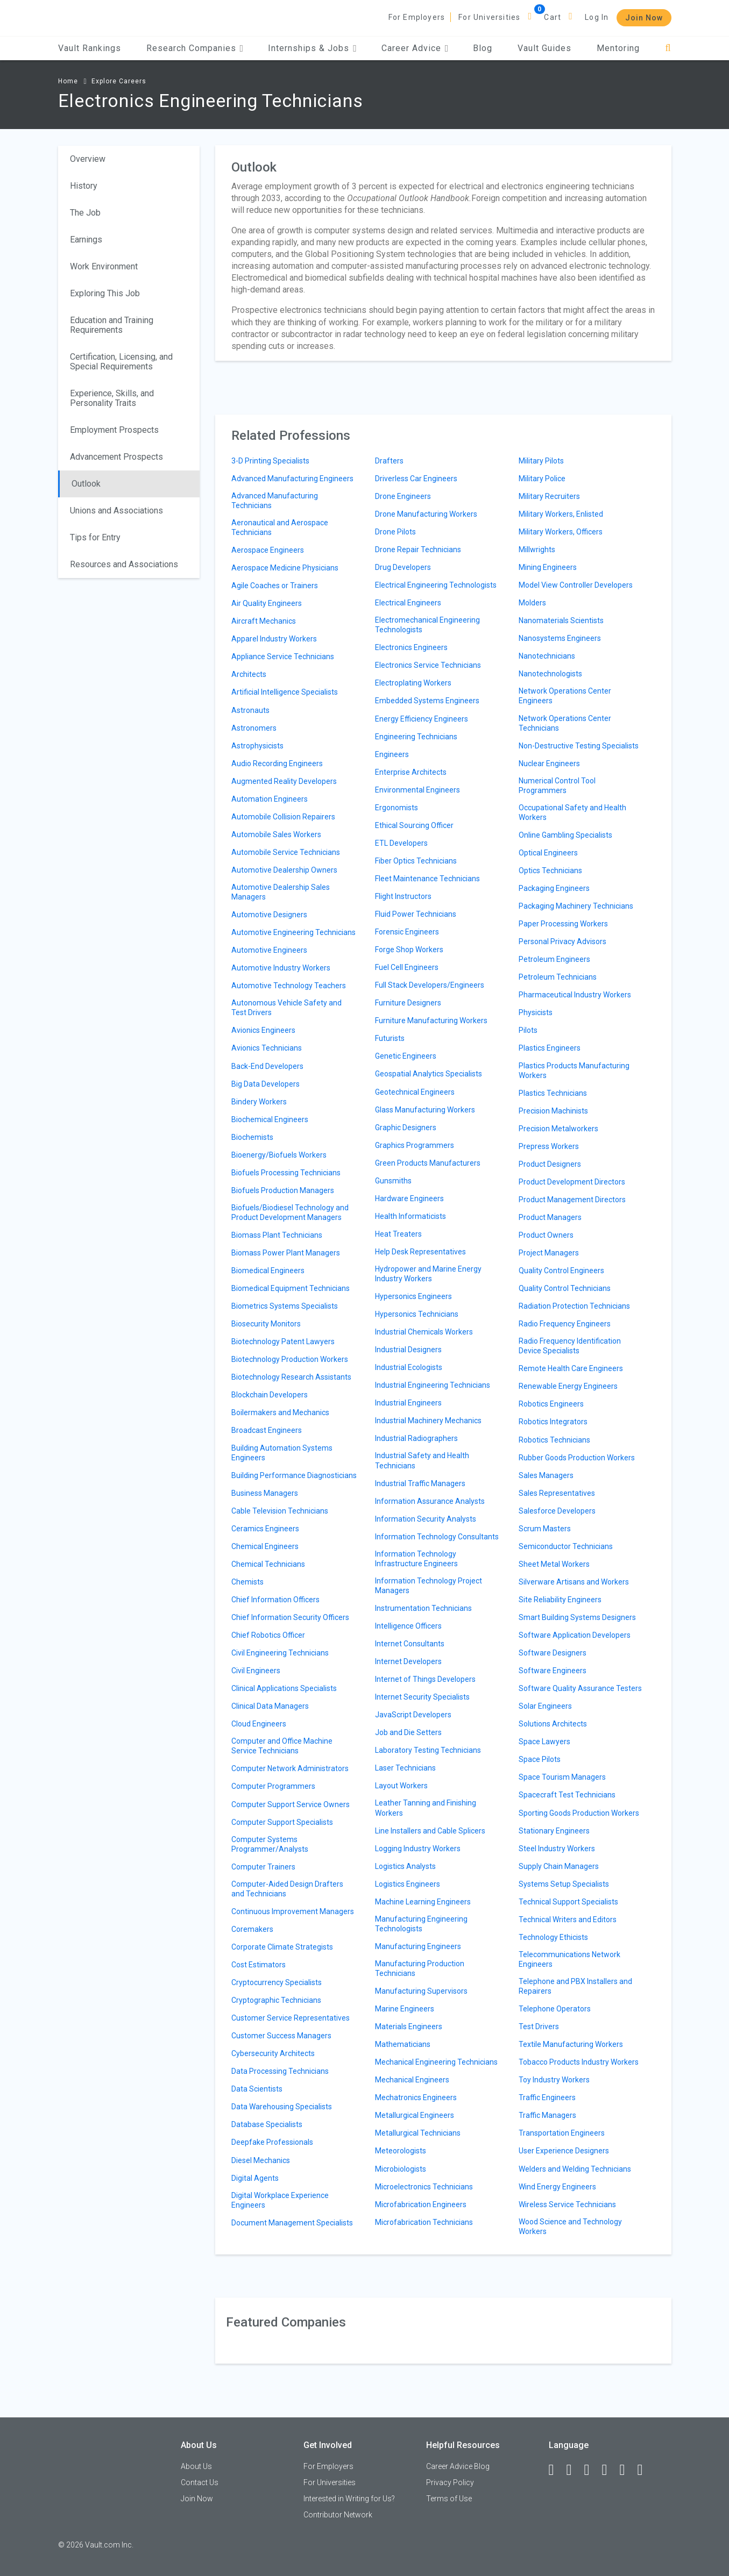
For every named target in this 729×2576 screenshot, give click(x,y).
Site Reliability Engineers (560, 1599)
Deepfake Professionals (272, 2142)
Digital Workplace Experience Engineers (280, 2200)
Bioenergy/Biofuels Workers (279, 1155)
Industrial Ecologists (408, 1367)
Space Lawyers (544, 1741)
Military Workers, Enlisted (561, 514)
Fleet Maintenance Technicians (427, 878)
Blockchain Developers (269, 1394)
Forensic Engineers (407, 931)
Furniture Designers (408, 1002)
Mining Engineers (548, 567)
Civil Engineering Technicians (280, 1653)
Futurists (390, 1038)
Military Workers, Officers (561, 531)
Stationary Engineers (554, 1830)
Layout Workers (401, 1785)
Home (68, 81)
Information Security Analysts (425, 1519)
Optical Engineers (548, 852)
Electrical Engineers (408, 602)
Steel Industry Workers (557, 1848)
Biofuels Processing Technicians (286, 1172)
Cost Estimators (258, 1964)
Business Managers (264, 1493)
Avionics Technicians (266, 1048)
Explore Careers (118, 81)
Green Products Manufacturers (427, 1163)
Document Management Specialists (292, 2222)
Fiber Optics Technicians (416, 861)
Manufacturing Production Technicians (419, 1968)
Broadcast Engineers (266, 1430)
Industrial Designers (408, 1349)
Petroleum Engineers (554, 959)
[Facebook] (556, 2470)
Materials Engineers (408, 2026)
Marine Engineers (404, 2008)
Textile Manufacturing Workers (571, 2044)
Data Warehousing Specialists (281, 2106)
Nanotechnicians (547, 656)
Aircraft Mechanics (263, 621)
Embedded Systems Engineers (427, 700)
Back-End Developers (267, 1066)
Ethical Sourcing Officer (414, 825)
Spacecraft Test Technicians (567, 1794)
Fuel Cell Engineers (406, 967)
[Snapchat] (645, 2470)
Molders (532, 602)
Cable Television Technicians (279, 1511)
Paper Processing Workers (563, 923)
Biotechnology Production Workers (289, 1359)
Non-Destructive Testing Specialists (579, 745)
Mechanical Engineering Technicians (436, 2062)
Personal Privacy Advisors (562, 941)
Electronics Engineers (411, 647)
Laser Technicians (405, 1768)
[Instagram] (609, 2470)
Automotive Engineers (269, 950)
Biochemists (252, 1137)
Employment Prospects (114, 430)
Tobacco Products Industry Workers (579, 2062)
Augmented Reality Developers (284, 781)
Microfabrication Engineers (420, 2204)
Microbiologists (400, 2169)
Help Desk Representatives (420, 1251)
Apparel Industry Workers (274, 638)
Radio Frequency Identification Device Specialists (570, 1346)
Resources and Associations (124, 564)
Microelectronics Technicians (424, 2186)
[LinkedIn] (574, 2470)
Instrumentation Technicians (423, 1608)
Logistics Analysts (405, 1866)
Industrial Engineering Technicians (432, 1385)
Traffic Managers (547, 2115)
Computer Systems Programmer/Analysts (269, 1844)
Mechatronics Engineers (416, 2097)
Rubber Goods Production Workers (577, 1457)
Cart (552, 17)
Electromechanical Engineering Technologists (427, 625)
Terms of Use (449, 2498)
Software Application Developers (575, 1635)
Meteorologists (400, 2150)
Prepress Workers (549, 1146)
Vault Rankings (89, 48)
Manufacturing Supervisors (421, 1991)
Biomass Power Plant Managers (285, 1252)
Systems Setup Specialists (564, 1884)
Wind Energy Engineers (557, 2186)
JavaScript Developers (413, 1714)
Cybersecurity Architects (273, 2053)
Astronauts (250, 710)
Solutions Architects (553, 1723)
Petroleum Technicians (558, 977)
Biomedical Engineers (268, 1270)
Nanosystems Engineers (560, 638)
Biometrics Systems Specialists (284, 1306)
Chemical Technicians (268, 1564)
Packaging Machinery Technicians (576, 906)
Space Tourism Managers (562, 1777)
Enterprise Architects (411, 772)
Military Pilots (541, 460)
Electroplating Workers (413, 683)
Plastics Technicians (553, 1093)
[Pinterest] (627, 2470)
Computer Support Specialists (282, 1822)
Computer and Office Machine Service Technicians (281, 1746)
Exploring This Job (105, 293)
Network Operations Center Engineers (565, 696)
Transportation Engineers (562, 2133)
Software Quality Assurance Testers (580, 1688)
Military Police (542, 478)
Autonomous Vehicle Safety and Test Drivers (286, 1007)
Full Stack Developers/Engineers (429, 985)
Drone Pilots (395, 531)
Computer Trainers (263, 1867)
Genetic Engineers (405, 1056)
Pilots (528, 1030)
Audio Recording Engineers (277, 763)
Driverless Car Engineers (416, 478)
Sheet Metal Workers (554, 1564)
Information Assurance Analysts (430, 1501)
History (83, 186)
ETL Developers (401, 843)
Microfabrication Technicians (424, 2222)
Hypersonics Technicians (416, 1314)
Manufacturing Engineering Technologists (421, 1924)
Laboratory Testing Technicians (428, 1750)
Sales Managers (546, 1475)
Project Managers (549, 1252)
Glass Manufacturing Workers (425, 1109)
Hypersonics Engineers (413, 1296)
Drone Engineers (403, 496)
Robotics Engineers (551, 1404)
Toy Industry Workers (554, 2079)
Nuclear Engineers (549, 763)
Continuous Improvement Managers (292, 1911)
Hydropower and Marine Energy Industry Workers (428, 1274)
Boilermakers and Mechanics (280, 1412)
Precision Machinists (553, 1111)
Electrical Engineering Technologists (436, 585)
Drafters (389, 460)
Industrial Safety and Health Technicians (422, 1460)
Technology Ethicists (553, 1937)
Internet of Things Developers (425, 1679)
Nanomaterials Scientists (561, 620)
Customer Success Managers (281, 2035)
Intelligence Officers (408, 1626)
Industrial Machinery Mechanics (428, 1420)
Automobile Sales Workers (276, 834)
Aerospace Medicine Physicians (284, 567)
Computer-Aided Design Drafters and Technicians (287, 1889)
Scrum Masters (545, 1528)
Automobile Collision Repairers (283, 816)
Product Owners (546, 1235)
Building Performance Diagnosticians (294, 1475)
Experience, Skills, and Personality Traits (112, 398)
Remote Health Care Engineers (571, 1368)
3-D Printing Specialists (270, 460)
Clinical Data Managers (270, 1706)
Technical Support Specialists (568, 1901)
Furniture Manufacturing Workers (431, 1020)
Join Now (644, 17)
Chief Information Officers (275, 1599)
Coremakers (252, 1929)
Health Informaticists (410, 1216)
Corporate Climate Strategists (282, 1947)
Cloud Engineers (258, 1723)
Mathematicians (402, 2044)
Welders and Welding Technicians (575, 2169)
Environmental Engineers (417, 790)
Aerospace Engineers (267, 550)
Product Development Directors (572, 1182)
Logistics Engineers (407, 1884)
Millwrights (537, 549)
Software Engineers (552, 1670)
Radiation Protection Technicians (574, 1306)
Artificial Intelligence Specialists (284, 692)
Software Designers (552, 1653)
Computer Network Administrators (290, 1768)
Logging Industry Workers (418, 1848)
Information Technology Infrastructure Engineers (416, 1559)
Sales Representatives (557, 1493)
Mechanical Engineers (412, 2079)
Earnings (86, 239)
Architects (248, 674)
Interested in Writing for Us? (349, 2498)
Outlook (86, 484)
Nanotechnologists (550, 673)
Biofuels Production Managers (282, 1190)
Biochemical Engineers (269, 1119)
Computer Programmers (273, 1786)
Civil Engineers (255, 1670)
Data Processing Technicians (280, 2071)
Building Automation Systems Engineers (281, 1453)
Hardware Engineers (409, 1198)
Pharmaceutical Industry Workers (575, 994)
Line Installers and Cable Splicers (430, 1830)
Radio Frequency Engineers (565, 1323)
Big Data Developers (265, 1084)
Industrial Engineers (408, 1402)
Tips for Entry (95, 537)
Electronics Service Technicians (428, 665)
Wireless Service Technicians (567, 2204)
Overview (87, 159)
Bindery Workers (259, 1101)
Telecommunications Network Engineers (569, 1959)
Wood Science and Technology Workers (570, 2226)
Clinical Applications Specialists (284, 1688)
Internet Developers (408, 1661)
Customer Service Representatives (290, 2018)
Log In (596, 17)
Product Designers (550, 1164)
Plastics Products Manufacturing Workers (574, 1070)
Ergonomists (396, 807)
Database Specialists (266, 2124)
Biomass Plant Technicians (276, 1235)
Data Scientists (256, 2089)
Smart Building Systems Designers (577, 1617)
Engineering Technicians (416, 736)
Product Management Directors (572, 1199)
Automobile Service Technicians (285, 852)
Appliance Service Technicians (282, 656)
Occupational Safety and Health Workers (572, 812)
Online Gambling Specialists (565, 835)
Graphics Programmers (414, 1145)
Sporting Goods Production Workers (579, 1813)
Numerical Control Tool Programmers (557, 785)
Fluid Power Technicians (415, 914)
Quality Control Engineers (561, 1270)
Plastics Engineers (550, 1048)
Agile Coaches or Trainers (274, 585)
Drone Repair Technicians (418, 549)
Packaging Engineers (554, 888)
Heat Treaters (398, 1234)
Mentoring (618, 48)
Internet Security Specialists (422, 1697)
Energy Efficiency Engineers (421, 719)
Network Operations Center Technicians (565, 723)
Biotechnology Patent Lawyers (283, 1341)
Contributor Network (337, 2514)
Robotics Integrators (553, 1421)
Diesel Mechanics (260, 2160)
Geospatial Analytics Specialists (428, 1073)
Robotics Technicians (554, 1440)
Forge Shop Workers (409, 949)
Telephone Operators (555, 2008)
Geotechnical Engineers (415, 1092)
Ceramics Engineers (265, 1528)
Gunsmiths (393, 1180)
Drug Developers (403, 567)
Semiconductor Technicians (566, 1546)
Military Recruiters (549, 496)
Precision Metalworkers (558, 1128)
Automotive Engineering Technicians (293, 932)
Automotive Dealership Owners (284, 870)
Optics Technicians (550, 870)
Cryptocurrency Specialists (276, 1982)
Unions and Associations (116, 510)
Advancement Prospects (116, 457)
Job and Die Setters (408, 1732)
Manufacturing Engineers (418, 1946)
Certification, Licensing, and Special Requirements (121, 362)
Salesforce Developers (557, 1511)
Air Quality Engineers (266, 603)
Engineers (392, 754)
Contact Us (199, 2482)
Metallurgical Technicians (418, 2133)
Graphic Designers (405, 1127)
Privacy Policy (450, 2482)
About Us (196, 2466)
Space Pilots (540, 1759)
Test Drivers (539, 2026)
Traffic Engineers (547, 2097)
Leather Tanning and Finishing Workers (425, 1808)
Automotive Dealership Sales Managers (280, 892)
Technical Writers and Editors (568, 1919)
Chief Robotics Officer (268, 1635)
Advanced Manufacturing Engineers (292, 478)
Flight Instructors (403, 896)
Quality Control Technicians (565, 1288)
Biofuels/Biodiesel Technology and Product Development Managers (290, 1212)
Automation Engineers (269, 799)
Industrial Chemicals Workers (424, 1332)
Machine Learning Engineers (423, 1901)
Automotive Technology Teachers (288, 985)
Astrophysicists (257, 745)
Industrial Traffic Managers (420, 1483)
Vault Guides (544, 48)
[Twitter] (591, 2470)
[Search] (668, 48)
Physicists (536, 1012)
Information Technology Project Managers (428, 1585)
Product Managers (550, 1217)
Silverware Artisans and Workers (574, 1582)
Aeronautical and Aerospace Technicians (279, 527)
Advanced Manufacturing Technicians (274, 500)
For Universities (489, 17)
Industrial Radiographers (416, 1438)
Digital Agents (255, 2178)
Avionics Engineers (263, 1030)
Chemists (247, 1582)
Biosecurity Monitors (266, 1323)
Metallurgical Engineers (414, 2115)
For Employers (416, 17)
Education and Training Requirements (111, 325)
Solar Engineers (545, 1706)
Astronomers (254, 728)
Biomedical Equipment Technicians (290, 1288)
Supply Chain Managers (559, 1866)
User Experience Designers (564, 2150)
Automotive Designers (269, 914)
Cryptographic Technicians (276, 2000)
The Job (85, 213)
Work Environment (104, 266)
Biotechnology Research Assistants (291, 1377)
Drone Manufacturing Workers (426, 514)
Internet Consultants (409, 1643)
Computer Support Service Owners (290, 1804)
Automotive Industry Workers (280, 968)
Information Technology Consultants (437, 1536)
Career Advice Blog (458, 2466)
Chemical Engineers (265, 1546)
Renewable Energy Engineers (568, 1386)
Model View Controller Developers (576, 585)
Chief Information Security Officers (290, 1617)
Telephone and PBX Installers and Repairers (575, 1986)
